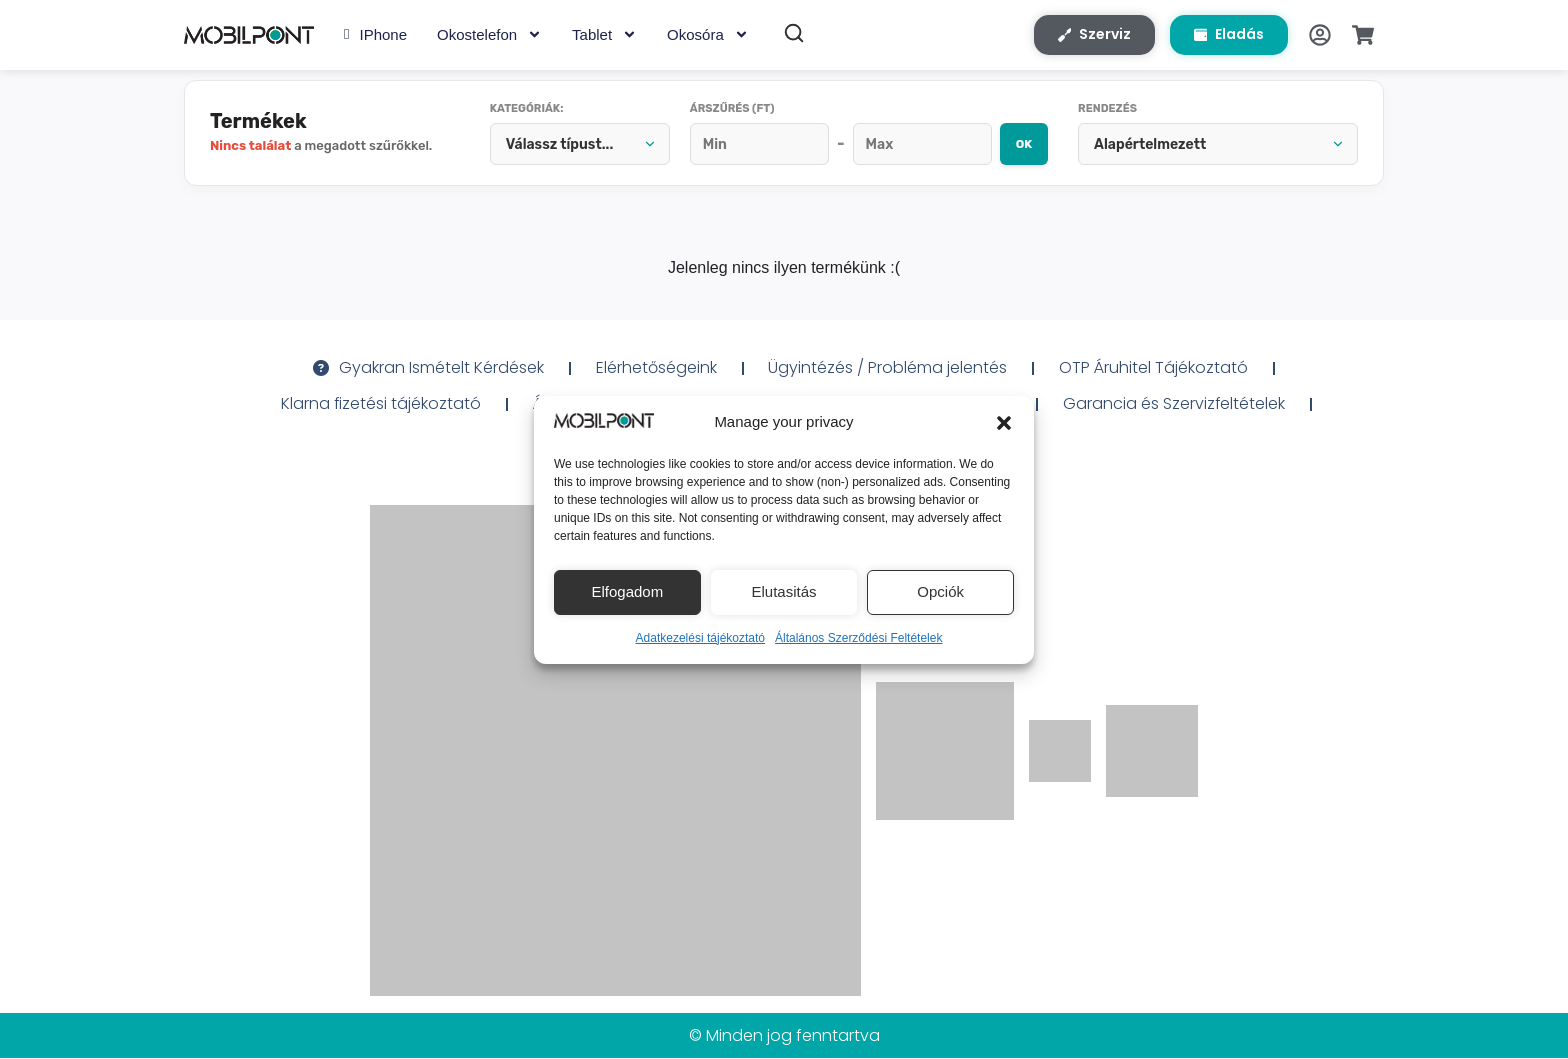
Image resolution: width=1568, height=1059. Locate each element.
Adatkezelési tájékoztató (700, 638)
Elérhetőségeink (656, 368)
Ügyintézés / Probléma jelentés (888, 368)
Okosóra (708, 35)
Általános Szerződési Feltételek (858, 638)
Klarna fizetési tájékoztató (380, 404)
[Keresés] (794, 34)
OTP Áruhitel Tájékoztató (1154, 368)
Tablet (604, 35)
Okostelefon (489, 35)
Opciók (940, 591)
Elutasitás (783, 591)
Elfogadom (627, 591)
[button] (1004, 423)
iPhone (375, 35)
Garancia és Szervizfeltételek (1174, 404)
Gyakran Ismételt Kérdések (428, 368)
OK (1023, 145)
